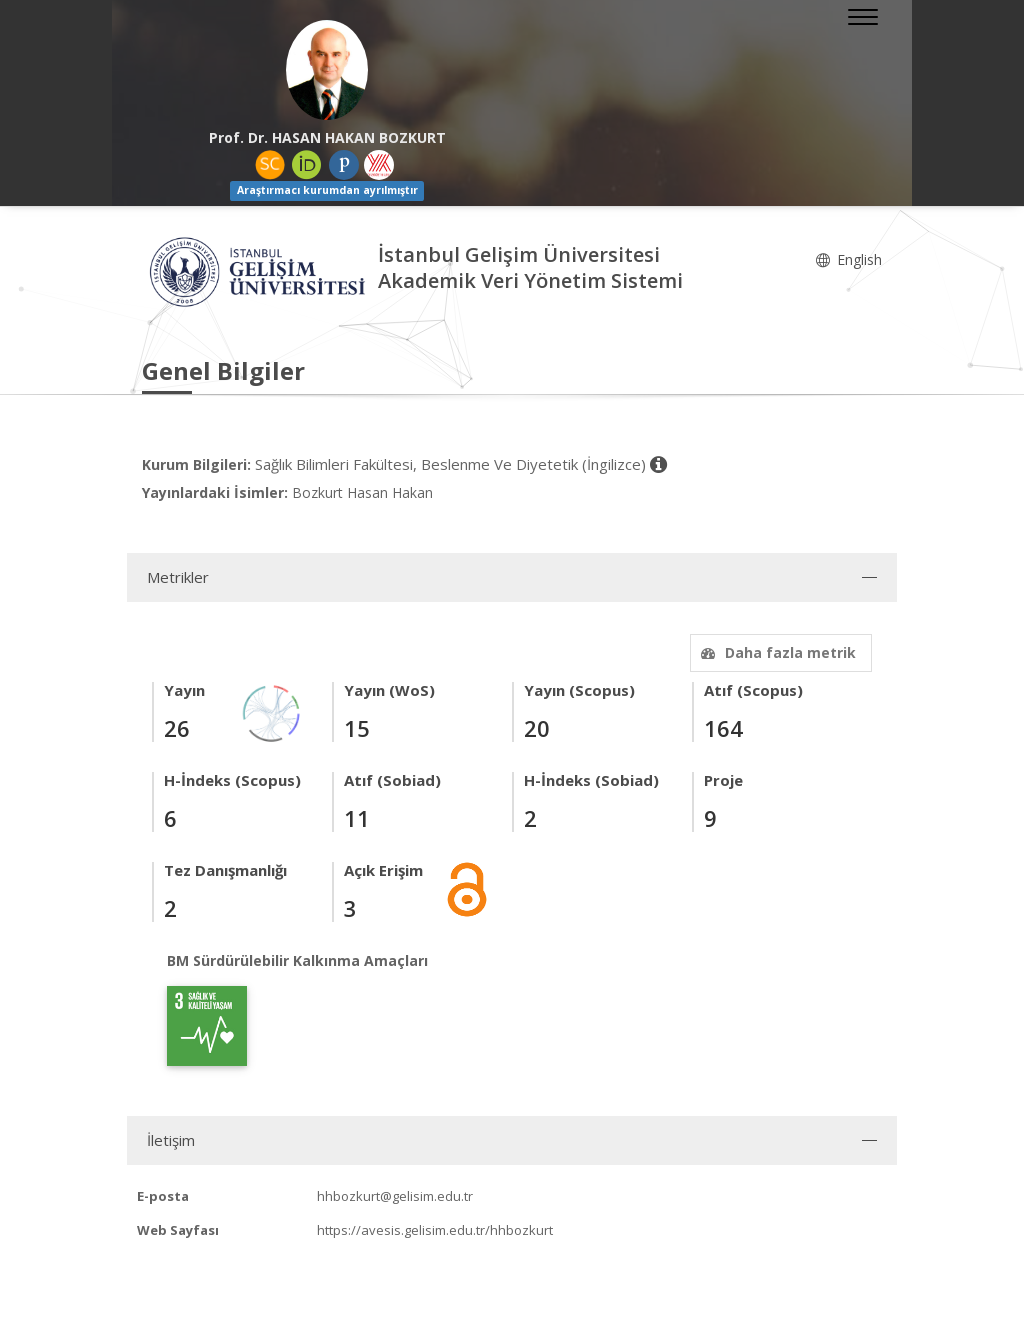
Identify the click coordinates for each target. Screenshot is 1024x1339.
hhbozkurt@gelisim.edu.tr (395, 1196)
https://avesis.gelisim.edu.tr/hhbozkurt (435, 1230)
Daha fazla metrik (776, 652)
